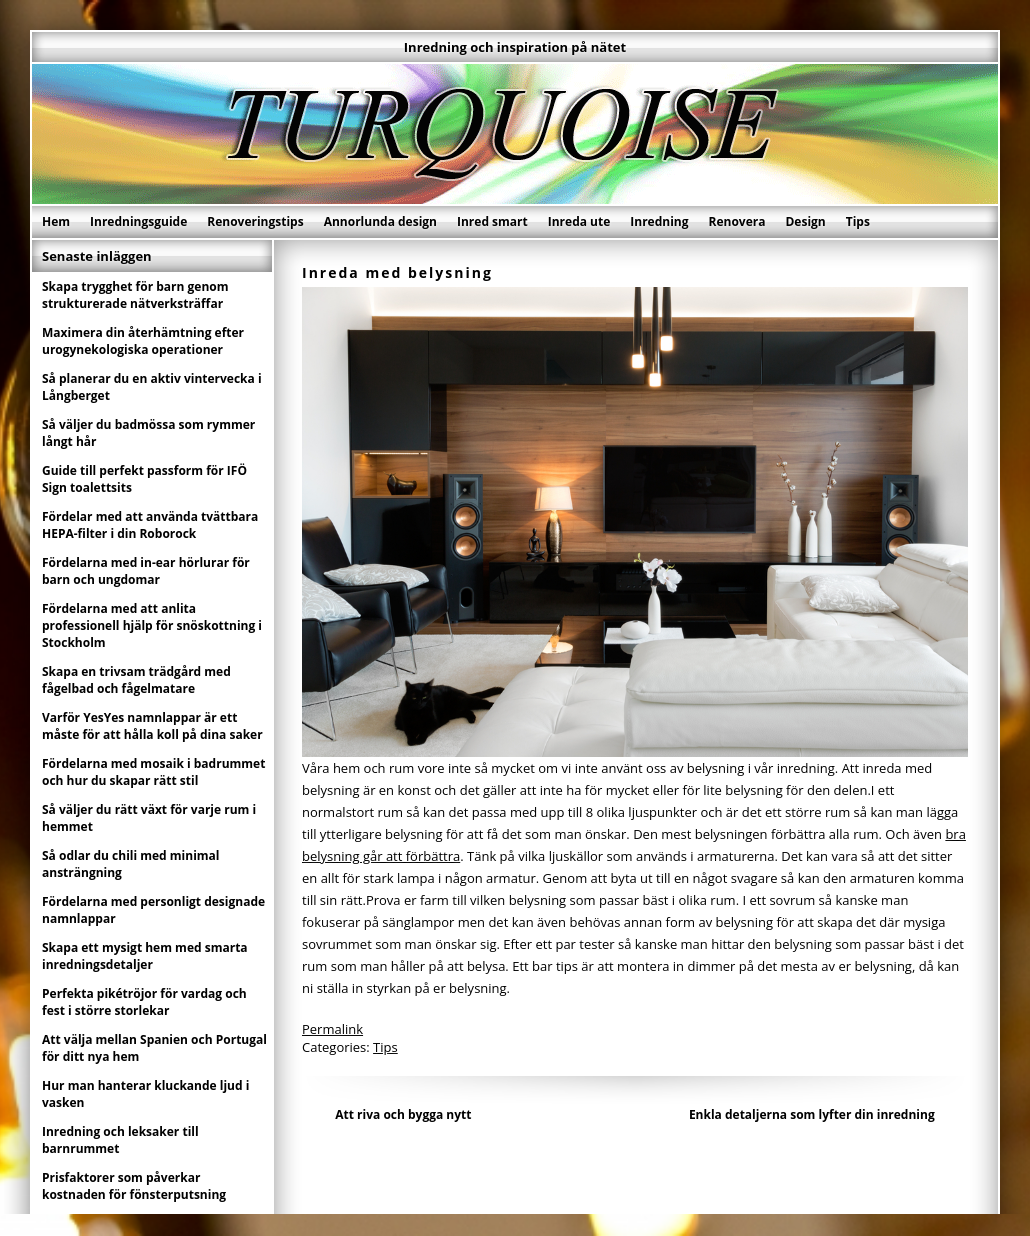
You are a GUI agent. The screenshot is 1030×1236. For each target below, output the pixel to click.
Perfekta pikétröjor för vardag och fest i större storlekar (144, 1002)
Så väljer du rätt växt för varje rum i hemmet (149, 818)
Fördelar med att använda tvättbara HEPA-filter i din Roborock (150, 525)
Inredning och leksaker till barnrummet (120, 1140)
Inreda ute (579, 221)
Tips (858, 221)
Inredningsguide (138, 221)
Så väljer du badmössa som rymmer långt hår (148, 433)
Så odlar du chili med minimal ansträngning (131, 864)
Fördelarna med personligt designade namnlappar (153, 910)
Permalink (332, 1029)
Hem (56, 221)
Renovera (737, 221)
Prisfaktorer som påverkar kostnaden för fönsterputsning (134, 1186)
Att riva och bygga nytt (403, 1114)
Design (805, 221)
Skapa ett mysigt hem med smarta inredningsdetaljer (145, 956)
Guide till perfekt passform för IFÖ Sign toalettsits (144, 479)
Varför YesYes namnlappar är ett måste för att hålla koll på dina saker (152, 726)
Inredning (659, 221)
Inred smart (492, 221)
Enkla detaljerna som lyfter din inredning (812, 1114)
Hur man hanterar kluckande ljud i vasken (145, 1094)
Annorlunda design (380, 221)
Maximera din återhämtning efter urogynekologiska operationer (143, 341)
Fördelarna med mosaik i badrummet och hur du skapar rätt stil (153, 772)
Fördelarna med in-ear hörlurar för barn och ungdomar (146, 571)
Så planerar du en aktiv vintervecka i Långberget (152, 387)
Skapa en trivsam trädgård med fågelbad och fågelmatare (136, 680)
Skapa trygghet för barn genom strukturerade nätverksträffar (135, 295)
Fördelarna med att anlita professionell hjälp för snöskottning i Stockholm (152, 625)
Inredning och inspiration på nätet (515, 47)
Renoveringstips (255, 221)
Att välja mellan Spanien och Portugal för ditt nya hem (154, 1048)
